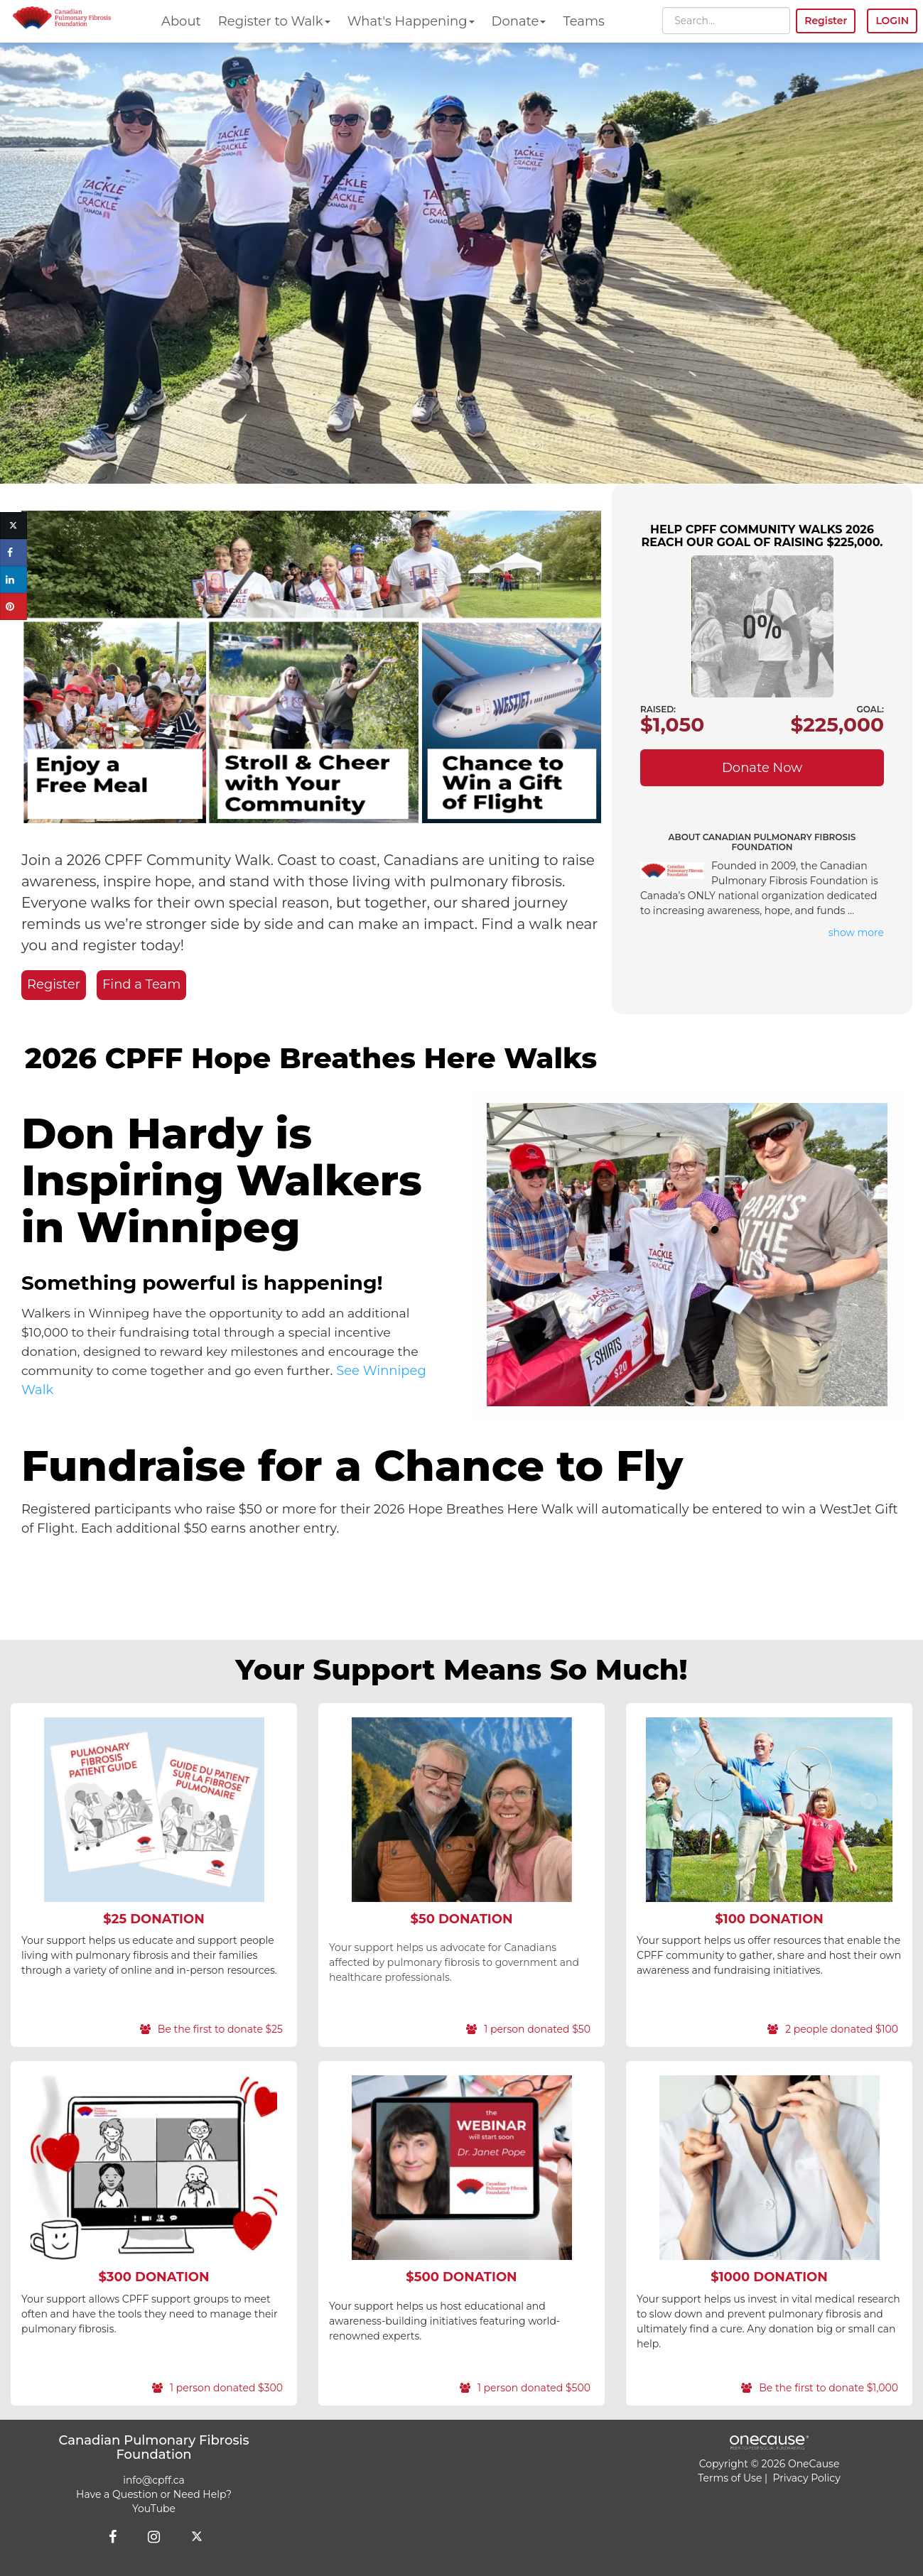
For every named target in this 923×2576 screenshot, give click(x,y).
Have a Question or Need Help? (154, 2494)
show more (856, 932)
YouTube (154, 2508)
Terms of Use (730, 2478)
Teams (583, 21)
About (181, 21)
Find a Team (141, 984)
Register (53, 984)
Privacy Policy (807, 2478)
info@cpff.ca (154, 2480)
